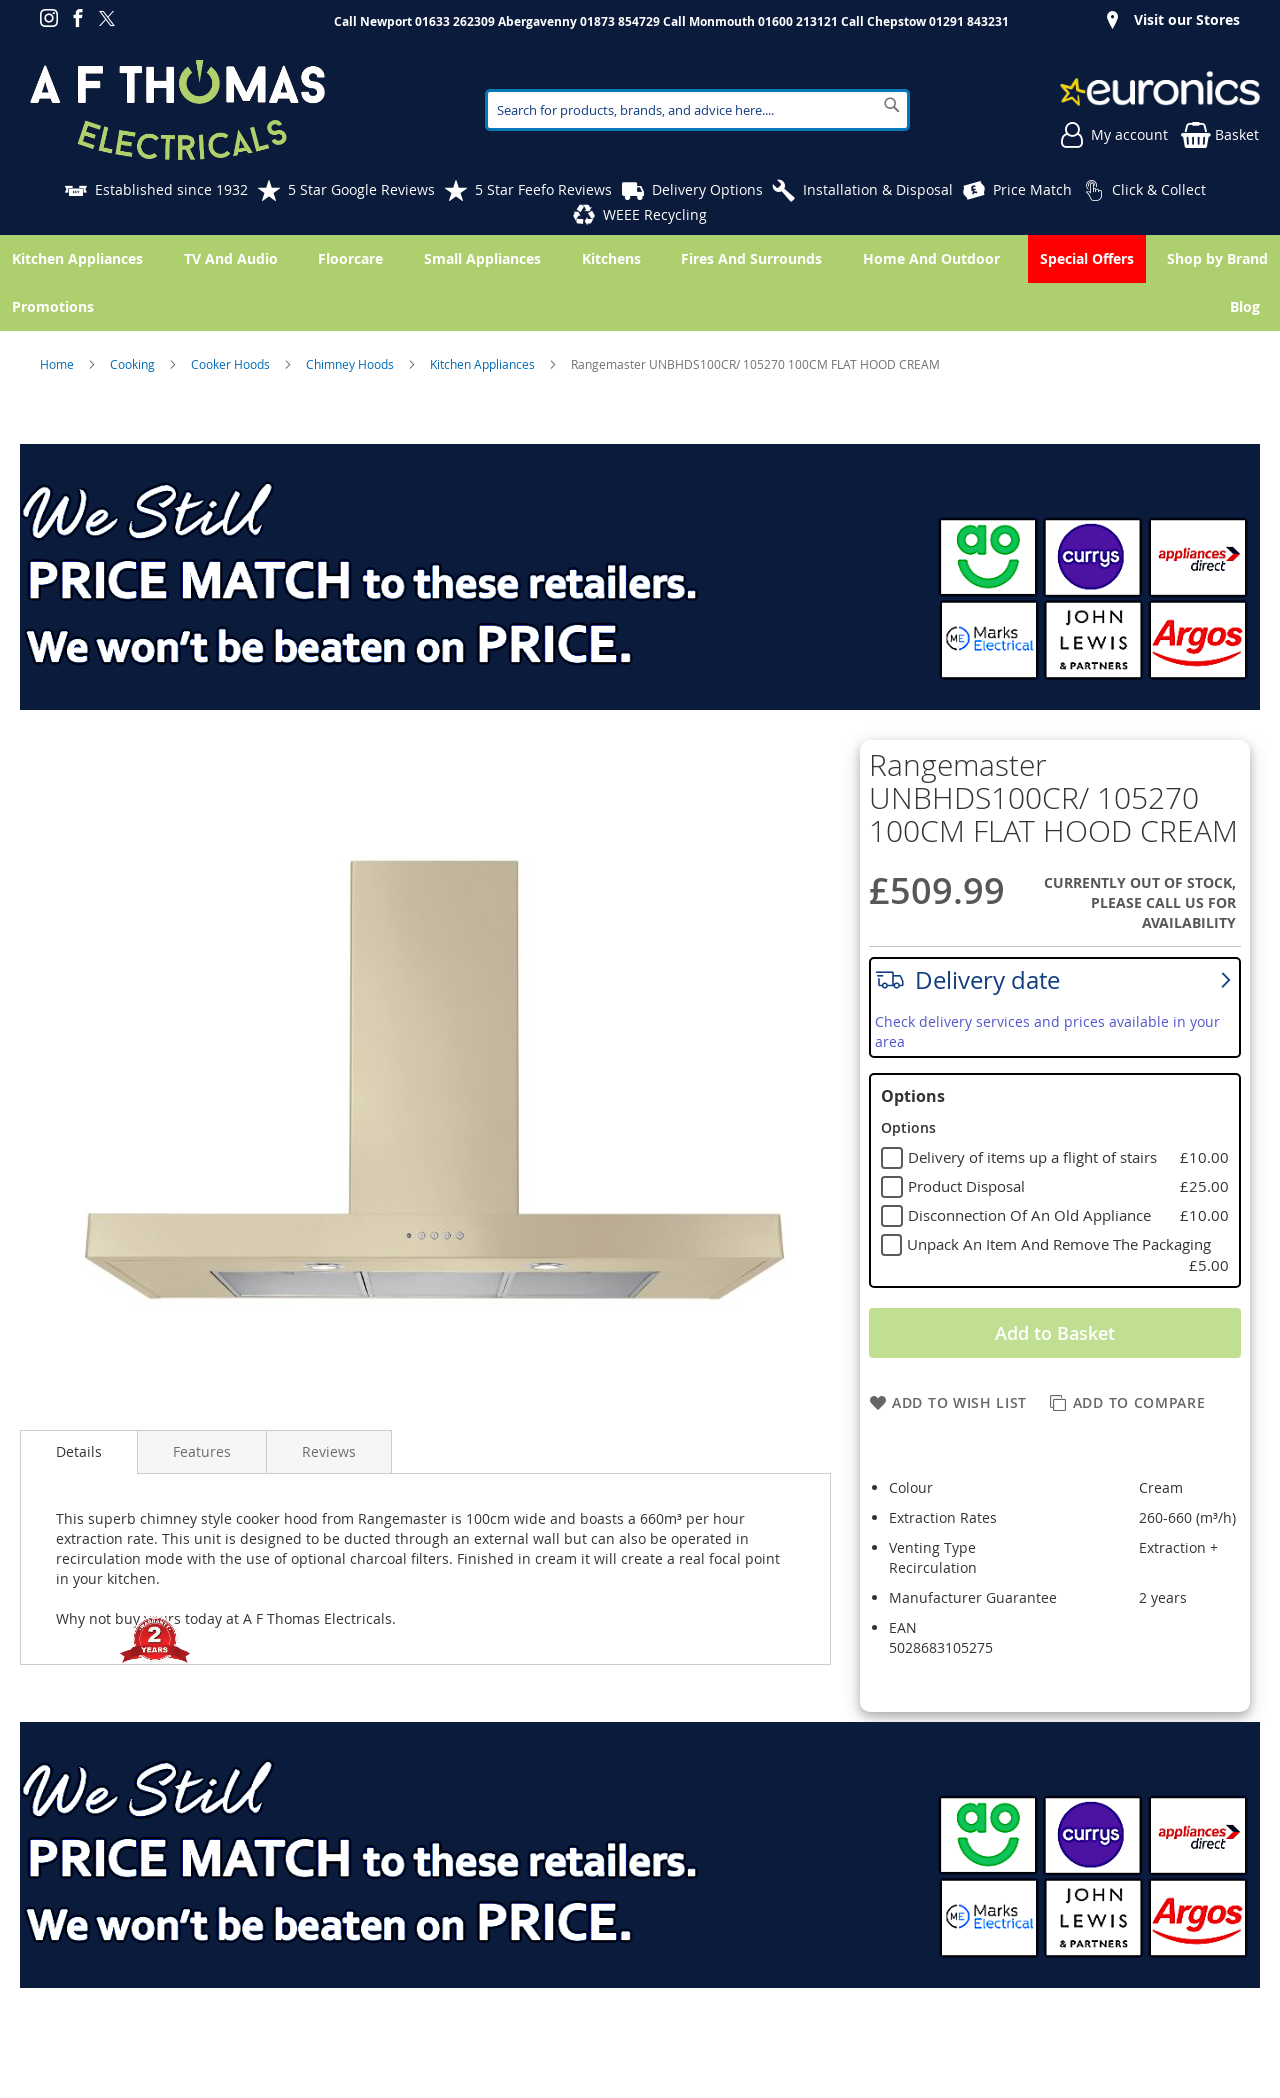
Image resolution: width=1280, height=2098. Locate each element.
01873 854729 (620, 21)
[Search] (892, 105)
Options (913, 1096)
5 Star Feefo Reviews (543, 189)
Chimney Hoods (351, 364)
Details (79, 1451)
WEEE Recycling (655, 214)
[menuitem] (1249, 307)
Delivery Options (707, 189)
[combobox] (697, 110)
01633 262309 (455, 21)
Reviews (329, 1451)
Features (202, 1451)
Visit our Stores (1187, 19)
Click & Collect (1159, 189)
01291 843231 (969, 21)
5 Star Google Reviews (361, 189)
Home (58, 364)
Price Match (1032, 189)
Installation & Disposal (878, 189)
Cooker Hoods (232, 364)
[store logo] (177, 110)
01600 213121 (798, 21)
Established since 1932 (171, 189)
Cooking (134, 364)
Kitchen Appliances (484, 364)
